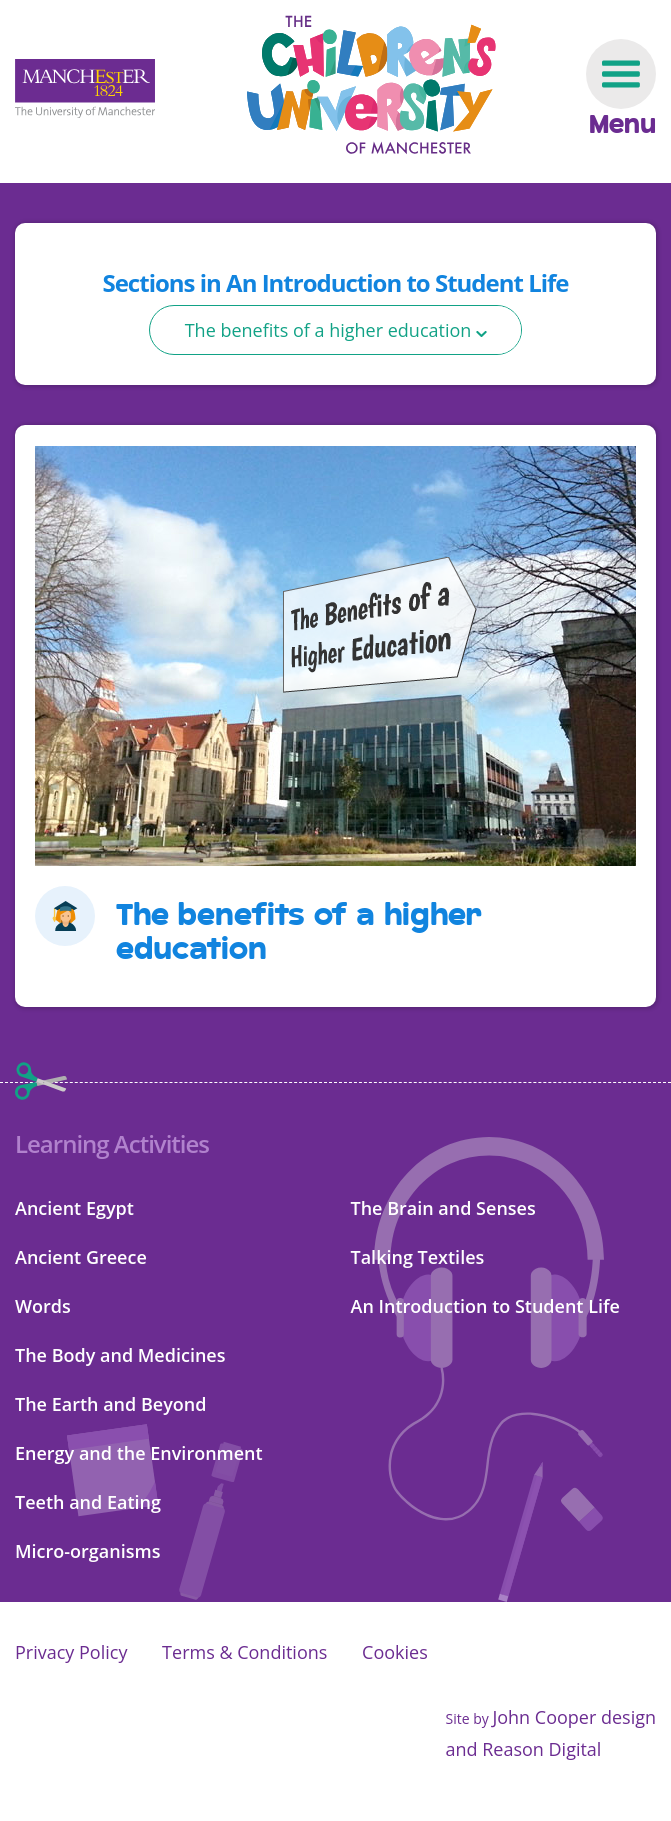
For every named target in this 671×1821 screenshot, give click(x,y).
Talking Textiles (418, 1257)
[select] (336, 330)
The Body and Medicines (120, 1355)
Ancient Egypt (74, 1208)
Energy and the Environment (139, 1453)
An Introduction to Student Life (485, 1306)
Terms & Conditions (244, 1652)
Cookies (395, 1652)
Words (43, 1306)
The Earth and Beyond (110, 1404)
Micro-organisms (87, 1551)
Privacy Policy (71, 1652)
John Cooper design (574, 1717)
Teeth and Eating (88, 1502)
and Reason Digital (523, 1749)
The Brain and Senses (443, 1208)
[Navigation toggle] (621, 88)
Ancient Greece (81, 1257)
